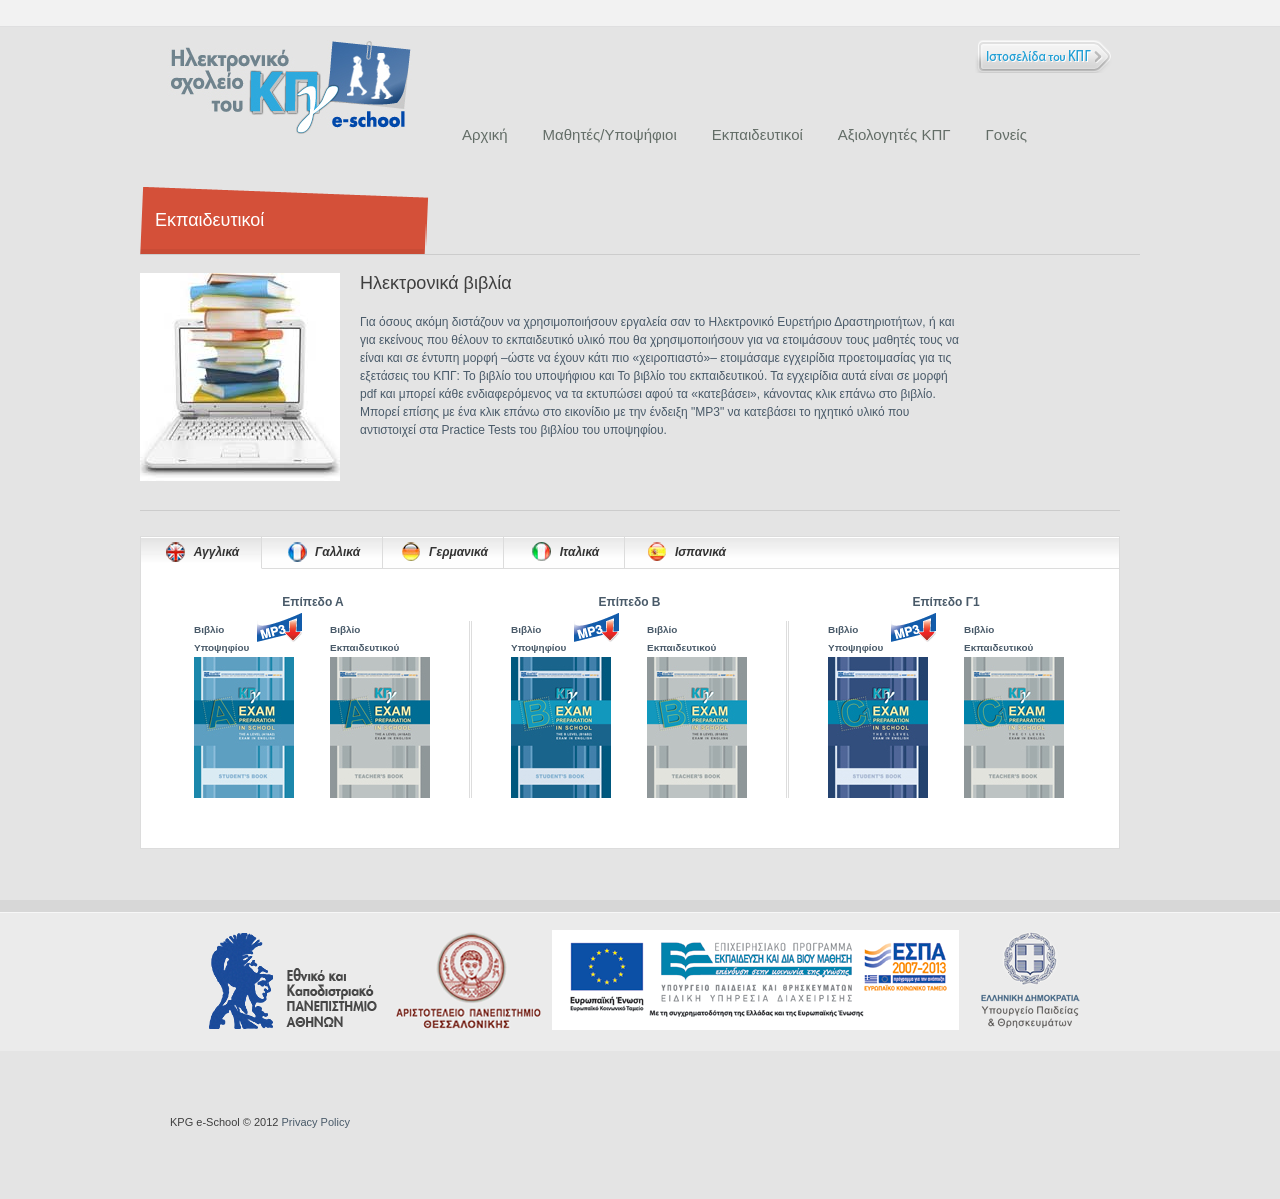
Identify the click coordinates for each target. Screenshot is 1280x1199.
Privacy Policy (315, 1122)
